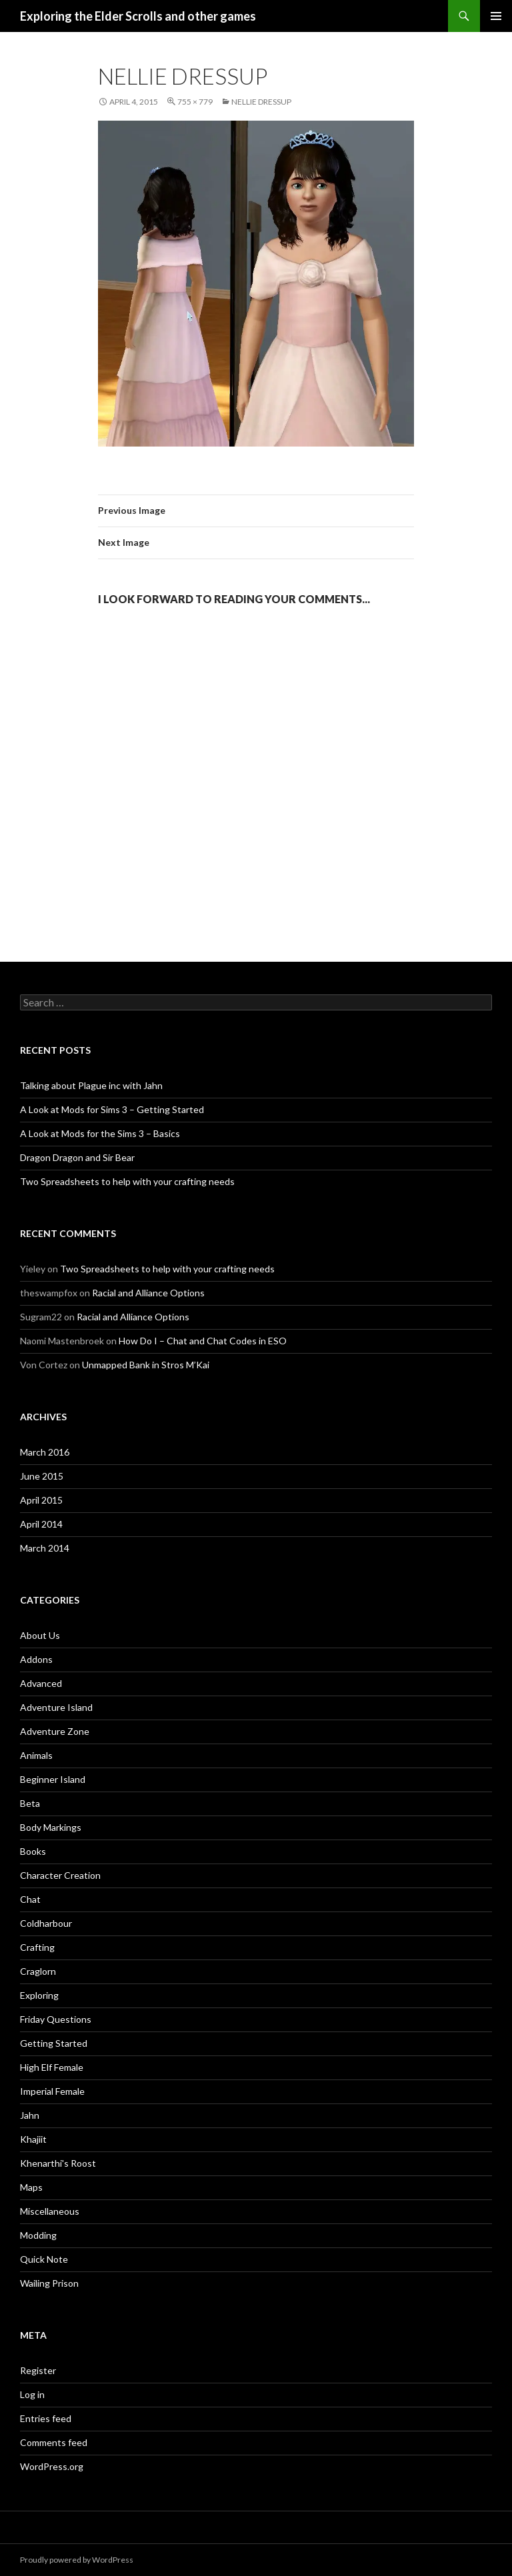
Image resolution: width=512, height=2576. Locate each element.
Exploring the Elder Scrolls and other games (138, 16)
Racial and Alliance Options (148, 1292)
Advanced (41, 1683)
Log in (32, 2394)
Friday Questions (55, 2019)
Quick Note (44, 2259)
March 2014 (44, 1548)
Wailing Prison (49, 2283)
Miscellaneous (49, 2211)
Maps (31, 2187)
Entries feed (45, 2418)
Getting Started (53, 2043)
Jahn (29, 2115)
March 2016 (44, 1452)
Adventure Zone (54, 1731)
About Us (40, 1635)
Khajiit (33, 2139)
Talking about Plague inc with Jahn (91, 1085)
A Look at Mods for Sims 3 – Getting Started (112, 1109)
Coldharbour (46, 1923)
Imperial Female (52, 2091)
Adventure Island (56, 1707)
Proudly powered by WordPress (76, 2560)
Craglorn (38, 1971)
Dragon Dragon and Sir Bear (77, 1157)
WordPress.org (51, 2466)
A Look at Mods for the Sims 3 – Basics (100, 1133)
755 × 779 (195, 102)
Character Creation (60, 1875)
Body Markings (50, 1827)
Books (33, 1851)
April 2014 (41, 1524)
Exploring (39, 1995)
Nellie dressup (261, 102)
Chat (30, 1899)
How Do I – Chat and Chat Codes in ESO (203, 1340)
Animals (36, 1755)
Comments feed (53, 2442)
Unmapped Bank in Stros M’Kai (145, 1364)
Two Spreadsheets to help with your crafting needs (127, 1181)
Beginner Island (52, 1779)
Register (38, 2370)
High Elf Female (51, 2067)
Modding (38, 2235)
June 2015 (41, 1476)
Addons (36, 1659)
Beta (30, 1803)
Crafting (37, 1947)
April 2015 (41, 1500)
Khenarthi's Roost (58, 2163)
